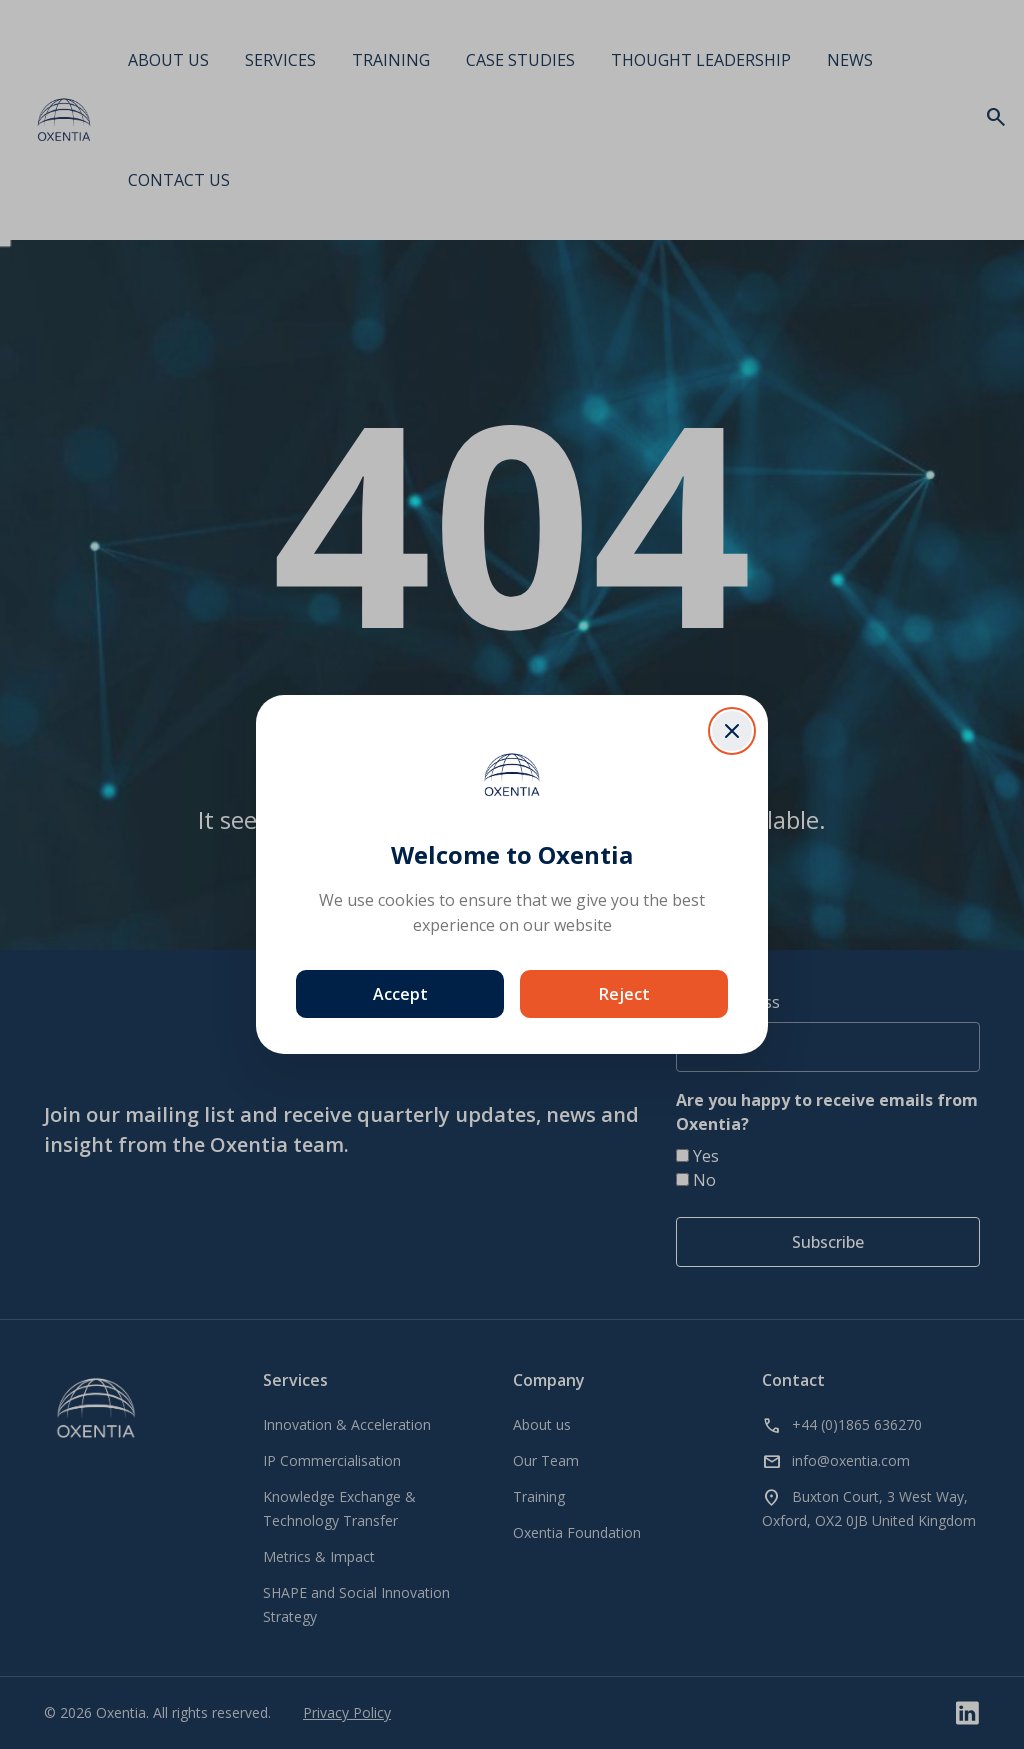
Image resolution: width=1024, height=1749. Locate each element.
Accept (400, 994)
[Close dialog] (732, 731)
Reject (624, 994)
